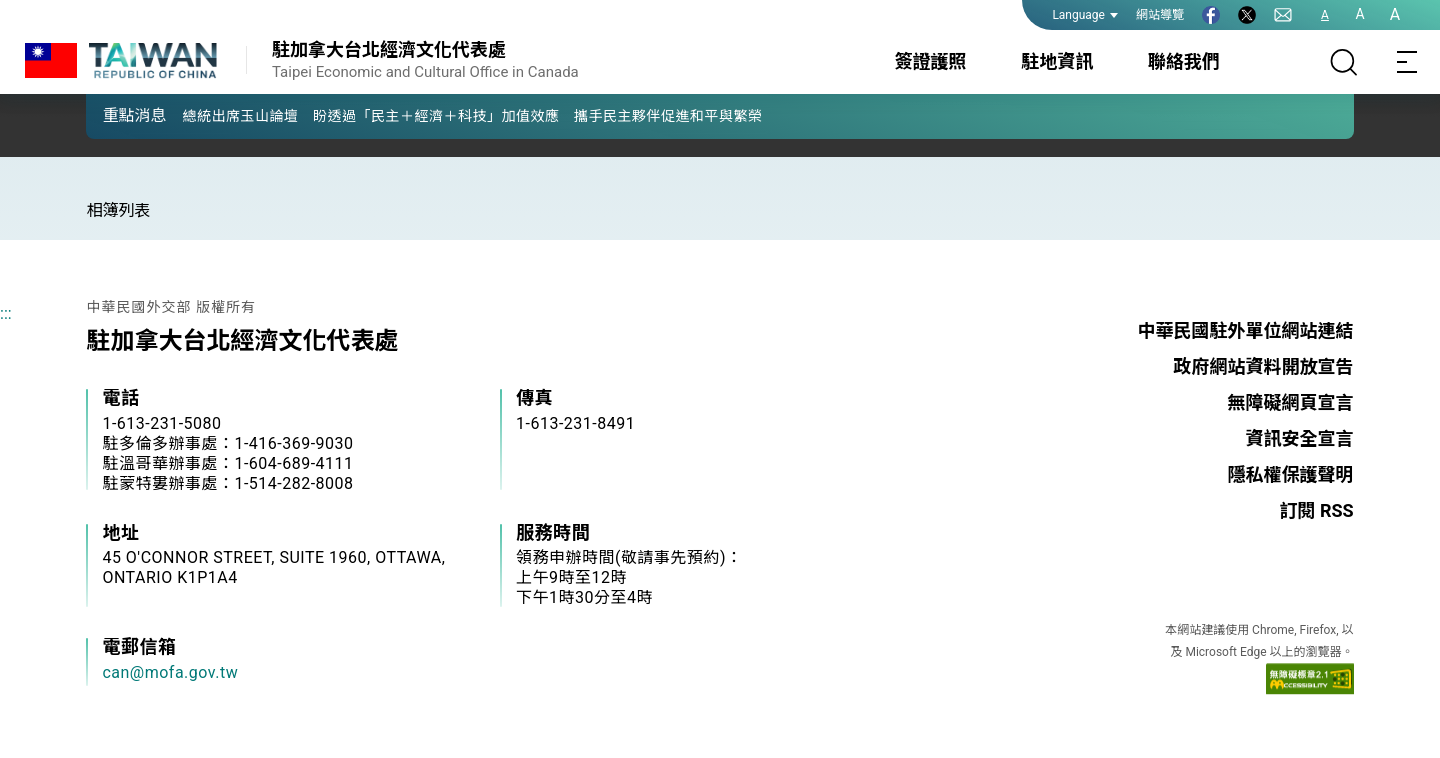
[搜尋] (1344, 62)
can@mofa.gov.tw (170, 672)
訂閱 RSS (1316, 510)
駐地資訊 (1057, 61)
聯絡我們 (1184, 61)
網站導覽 (1160, 15)
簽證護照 (931, 61)
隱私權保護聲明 (1291, 474)
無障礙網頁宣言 (1291, 402)
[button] (116, 115)
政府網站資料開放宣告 (1264, 366)
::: (6, 313)
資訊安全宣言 (1300, 438)
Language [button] (1085, 15)
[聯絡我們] (1283, 15)
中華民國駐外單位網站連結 (1246, 330)
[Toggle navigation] (1408, 62)
